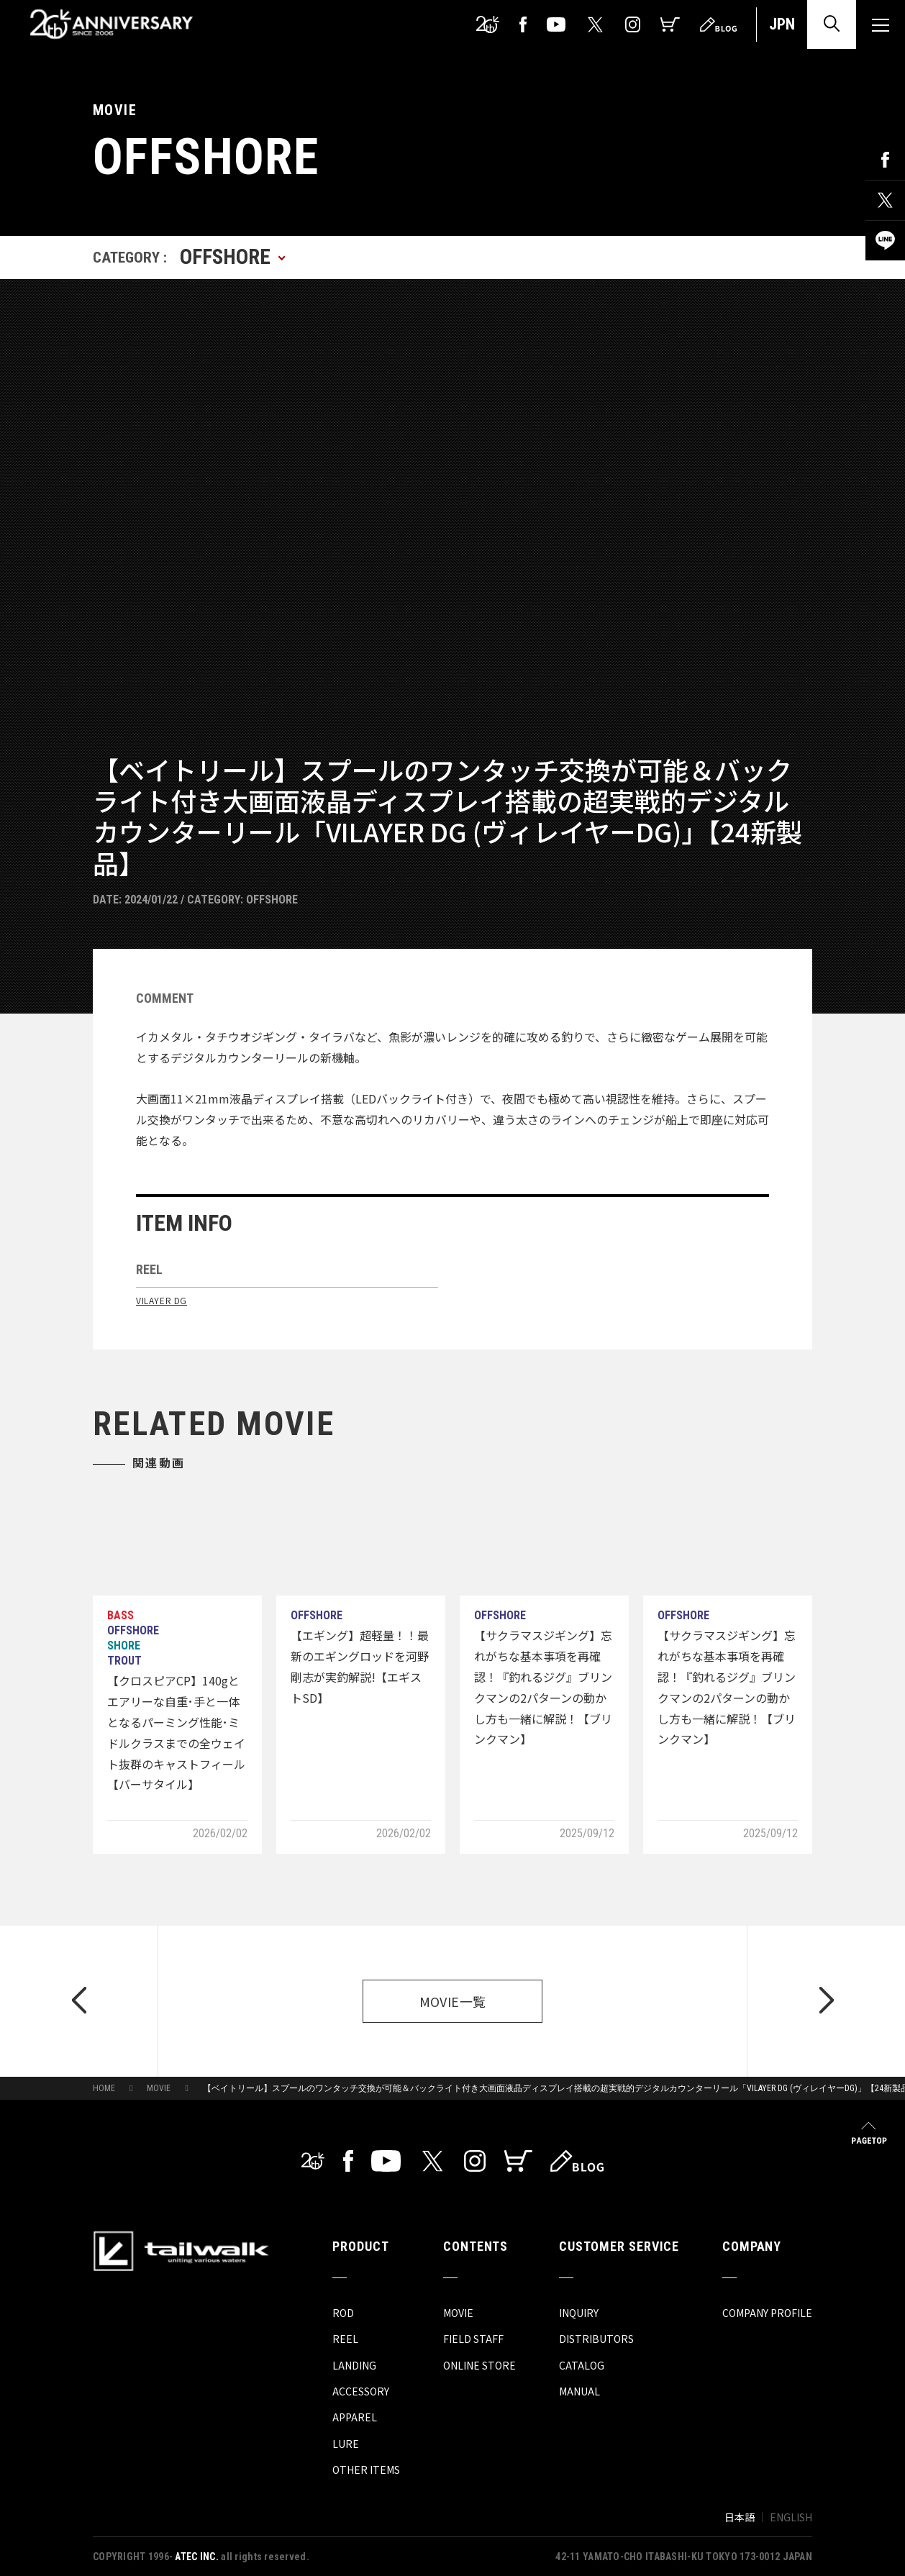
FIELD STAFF (473, 2338)
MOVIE (158, 2088)
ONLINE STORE (479, 2365)
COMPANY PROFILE (767, 2313)
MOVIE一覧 (452, 2001)
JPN (782, 24)
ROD (343, 2313)
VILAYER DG (161, 1300)
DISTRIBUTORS (596, 2338)
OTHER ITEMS (366, 2469)
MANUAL (579, 2391)
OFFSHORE (272, 899)
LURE (345, 2443)
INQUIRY (579, 2313)
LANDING (354, 2365)
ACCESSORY (360, 2391)
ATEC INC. (197, 2556)
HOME (104, 2088)
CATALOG (581, 2365)
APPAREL (354, 2417)
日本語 (739, 2517)
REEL (345, 2338)
